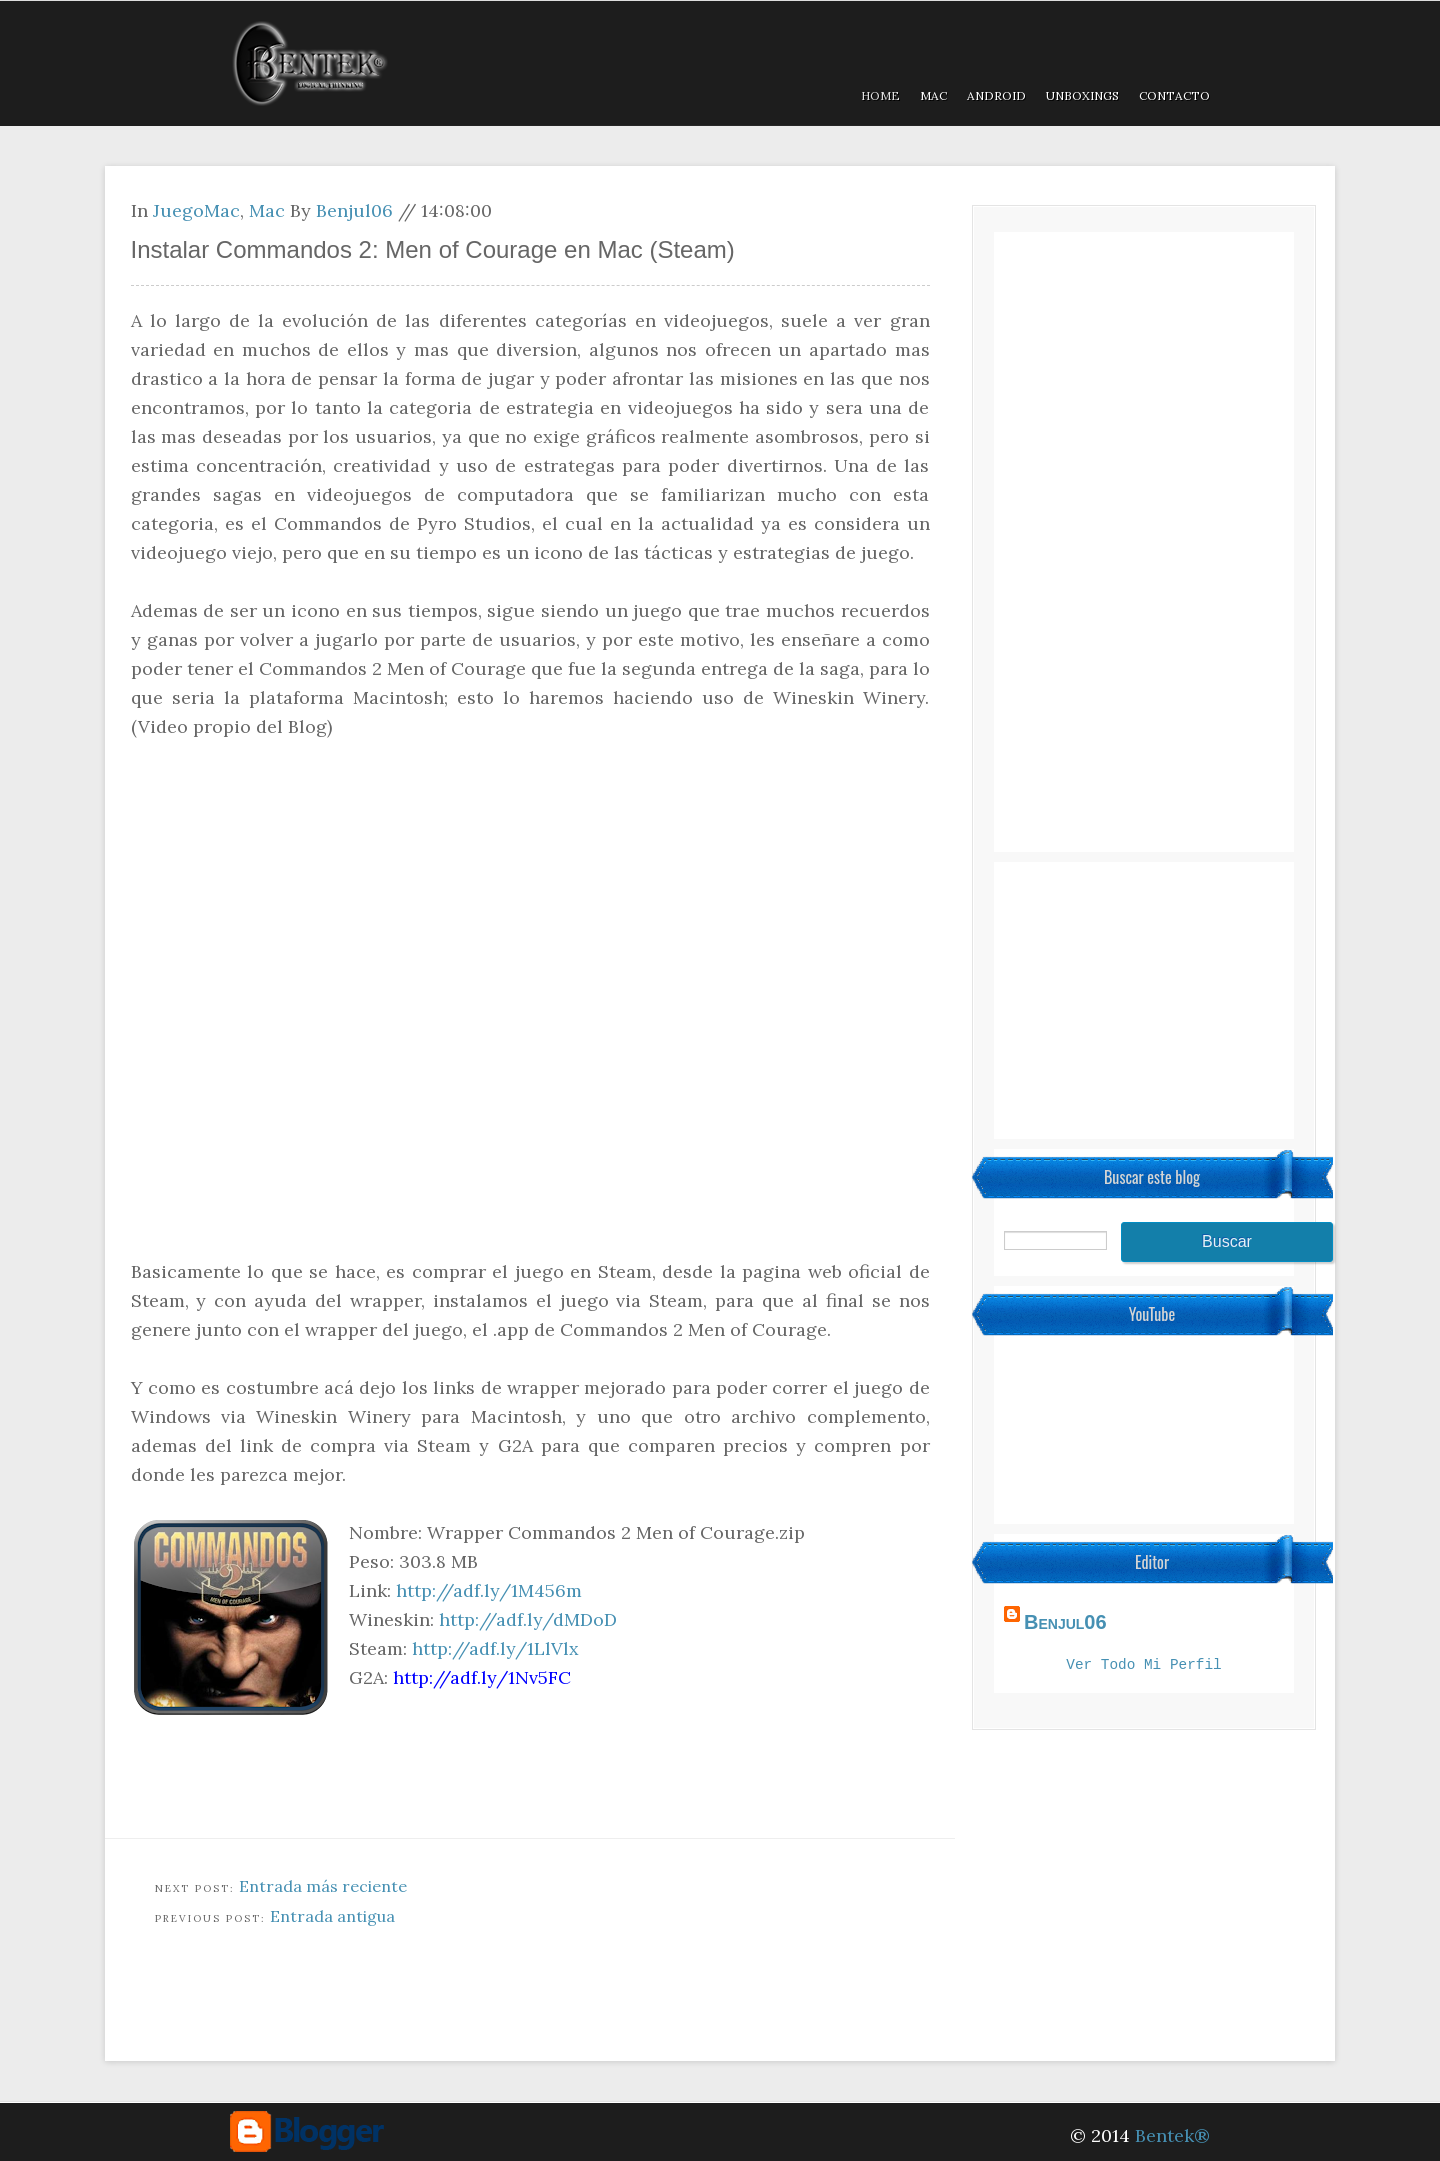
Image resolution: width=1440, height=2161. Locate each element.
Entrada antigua (332, 1916)
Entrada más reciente (323, 1886)
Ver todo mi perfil (1143, 1666)
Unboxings (1082, 95)
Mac (267, 210)
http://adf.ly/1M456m (489, 1590)
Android (996, 95)
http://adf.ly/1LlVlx (495, 1648)
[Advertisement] (469, 2008)
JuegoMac (196, 210)
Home (880, 95)
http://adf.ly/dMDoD (528, 1619)
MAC (933, 95)
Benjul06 (354, 210)
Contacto (1174, 95)
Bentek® (1172, 2135)
